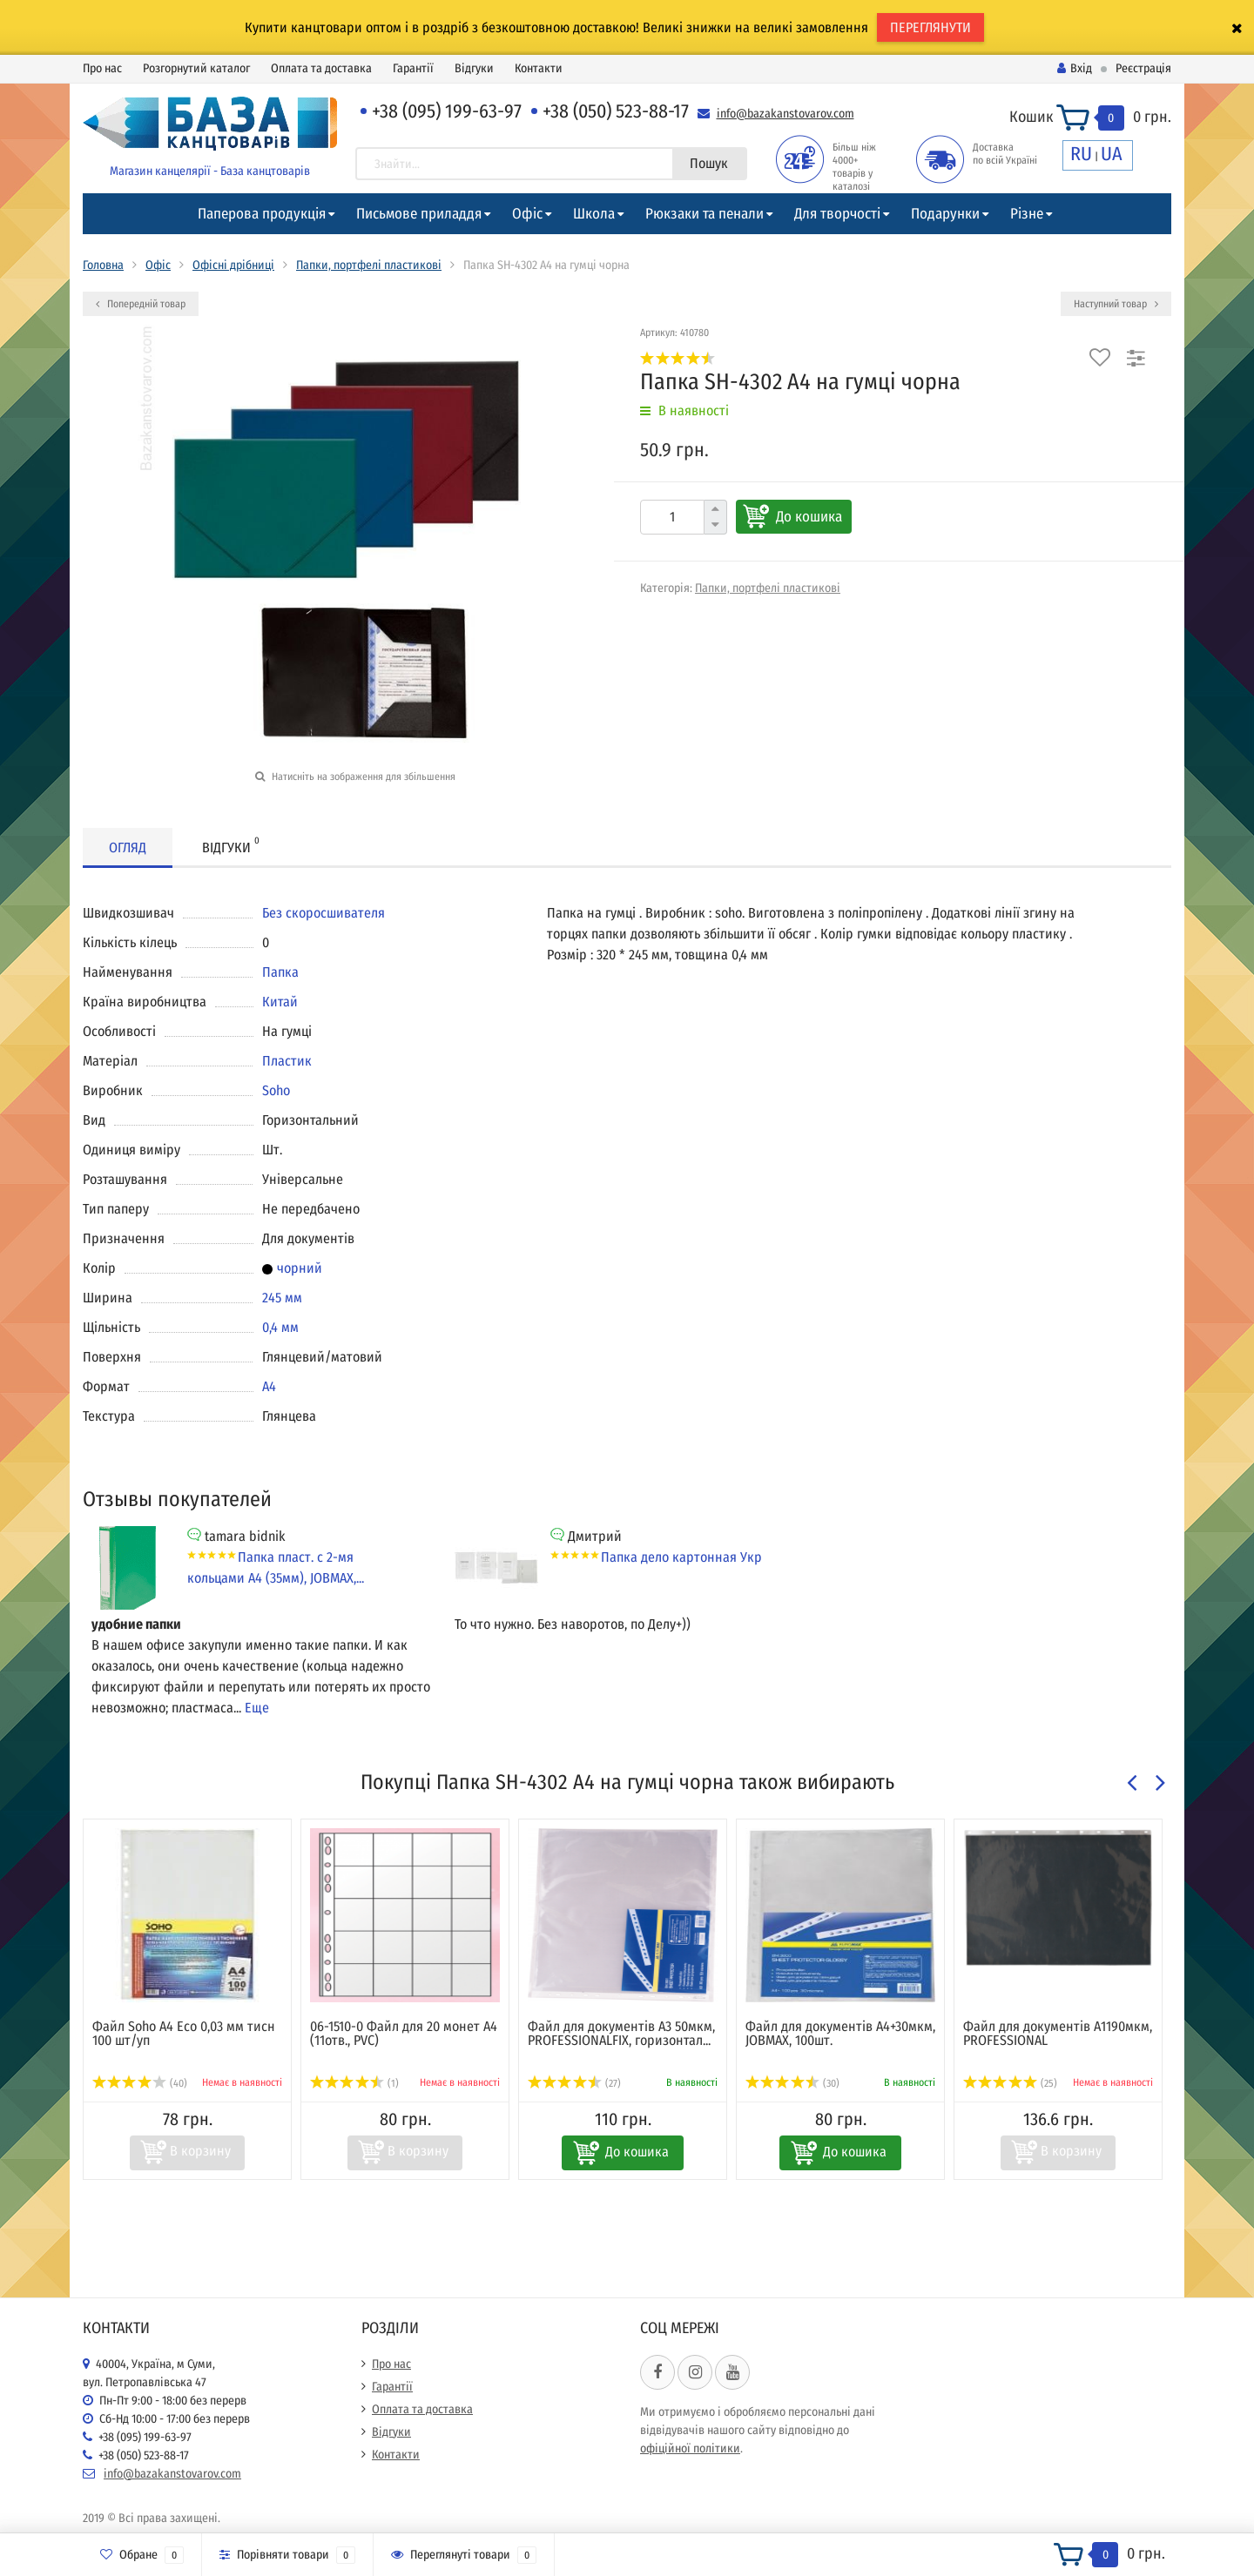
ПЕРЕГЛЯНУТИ (930, 27)
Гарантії (413, 68)
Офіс (527, 214)
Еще (257, 1707)
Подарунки (945, 214)
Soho (276, 1090)
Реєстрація (1143, 68)
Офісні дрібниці (233, 265)
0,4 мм (280, 1327)
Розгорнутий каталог (196, 68)
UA (1112, 153)
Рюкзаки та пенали (704, 214)
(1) (354, 2083)
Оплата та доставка (321, 68)
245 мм (282, 1297)
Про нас (102, 68)
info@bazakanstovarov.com (785, 113)
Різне (1026, 214)
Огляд (127, 847)
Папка (280, 972)
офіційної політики (690, 2448)
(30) (792, 2083)
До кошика (809, 517)
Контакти (539, 68)
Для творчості (837, 214)
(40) (139, 2083)
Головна (103, 265)
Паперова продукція (262, 214)
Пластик (287, 1061)
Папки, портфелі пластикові (369, 265)
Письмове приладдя (419, 214)
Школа (594, 214)
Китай (280, 1001)
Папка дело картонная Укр (681, 1557)
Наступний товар (1116, 304)
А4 (269, 1386)
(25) (1010, 2083)
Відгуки (474, 68)
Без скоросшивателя (323, 913)
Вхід (1074, 68)
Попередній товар (140, 304)
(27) (574, 2083)
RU (1081, 153)
